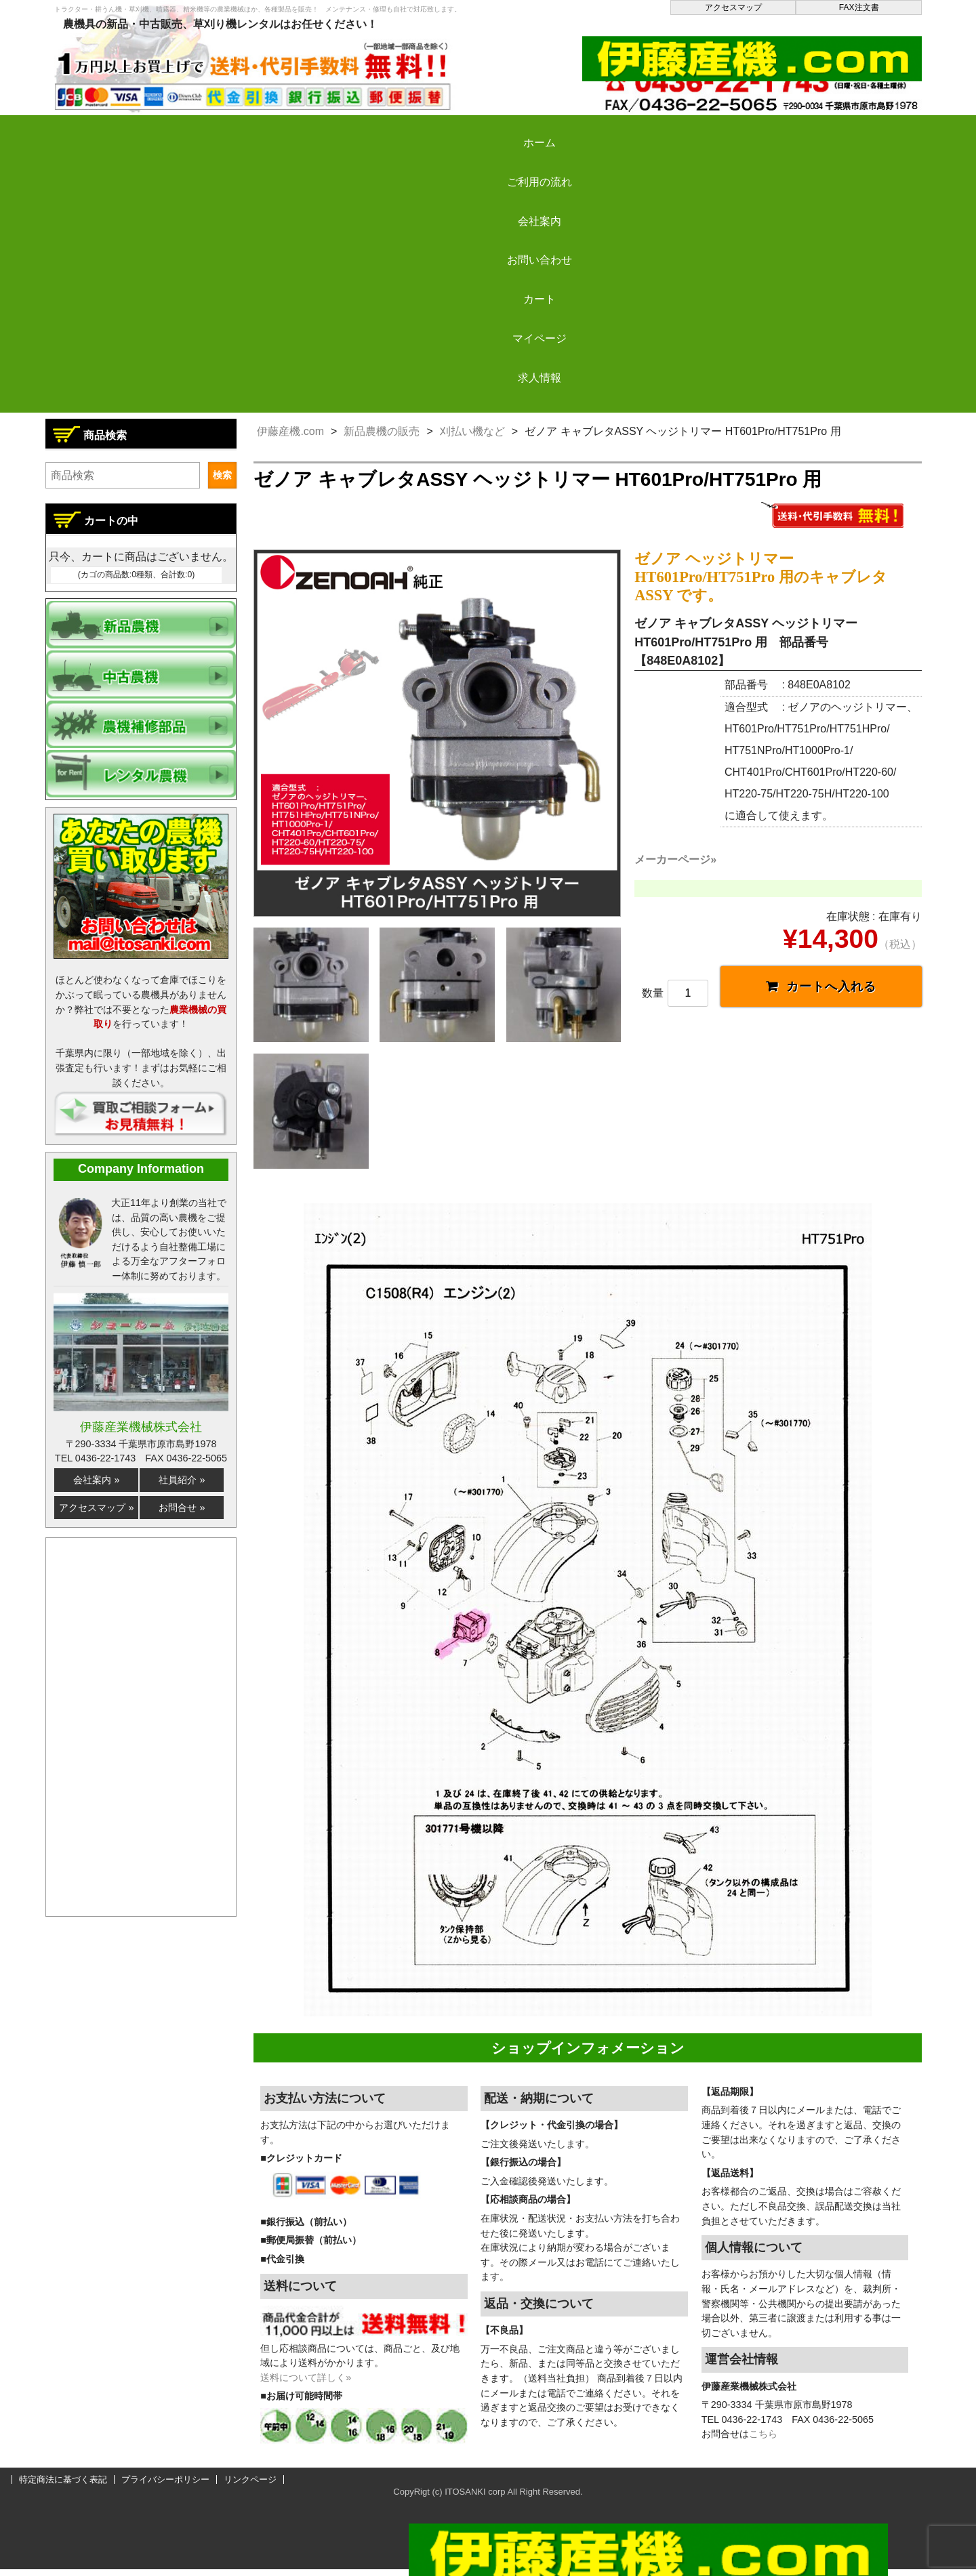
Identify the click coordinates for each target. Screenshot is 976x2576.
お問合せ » (182, 1507)
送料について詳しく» (305, 2385)
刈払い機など (472, 431)
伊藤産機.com (290, 431)
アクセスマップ (733, 7)
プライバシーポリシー (165, 2487)
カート (604, 131)
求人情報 (849, 131)
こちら (763, 2441)
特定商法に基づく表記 (63, 2487)
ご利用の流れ (237, 131)
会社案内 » (96, 1479)
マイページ (726, 131)
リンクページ (250, 2487)
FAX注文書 (859, 7)
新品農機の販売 (382, 431)
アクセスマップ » (96, 1507)
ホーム (115, 131)
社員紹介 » (182, 1479)
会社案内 (360, 131)
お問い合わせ (481, 131)
